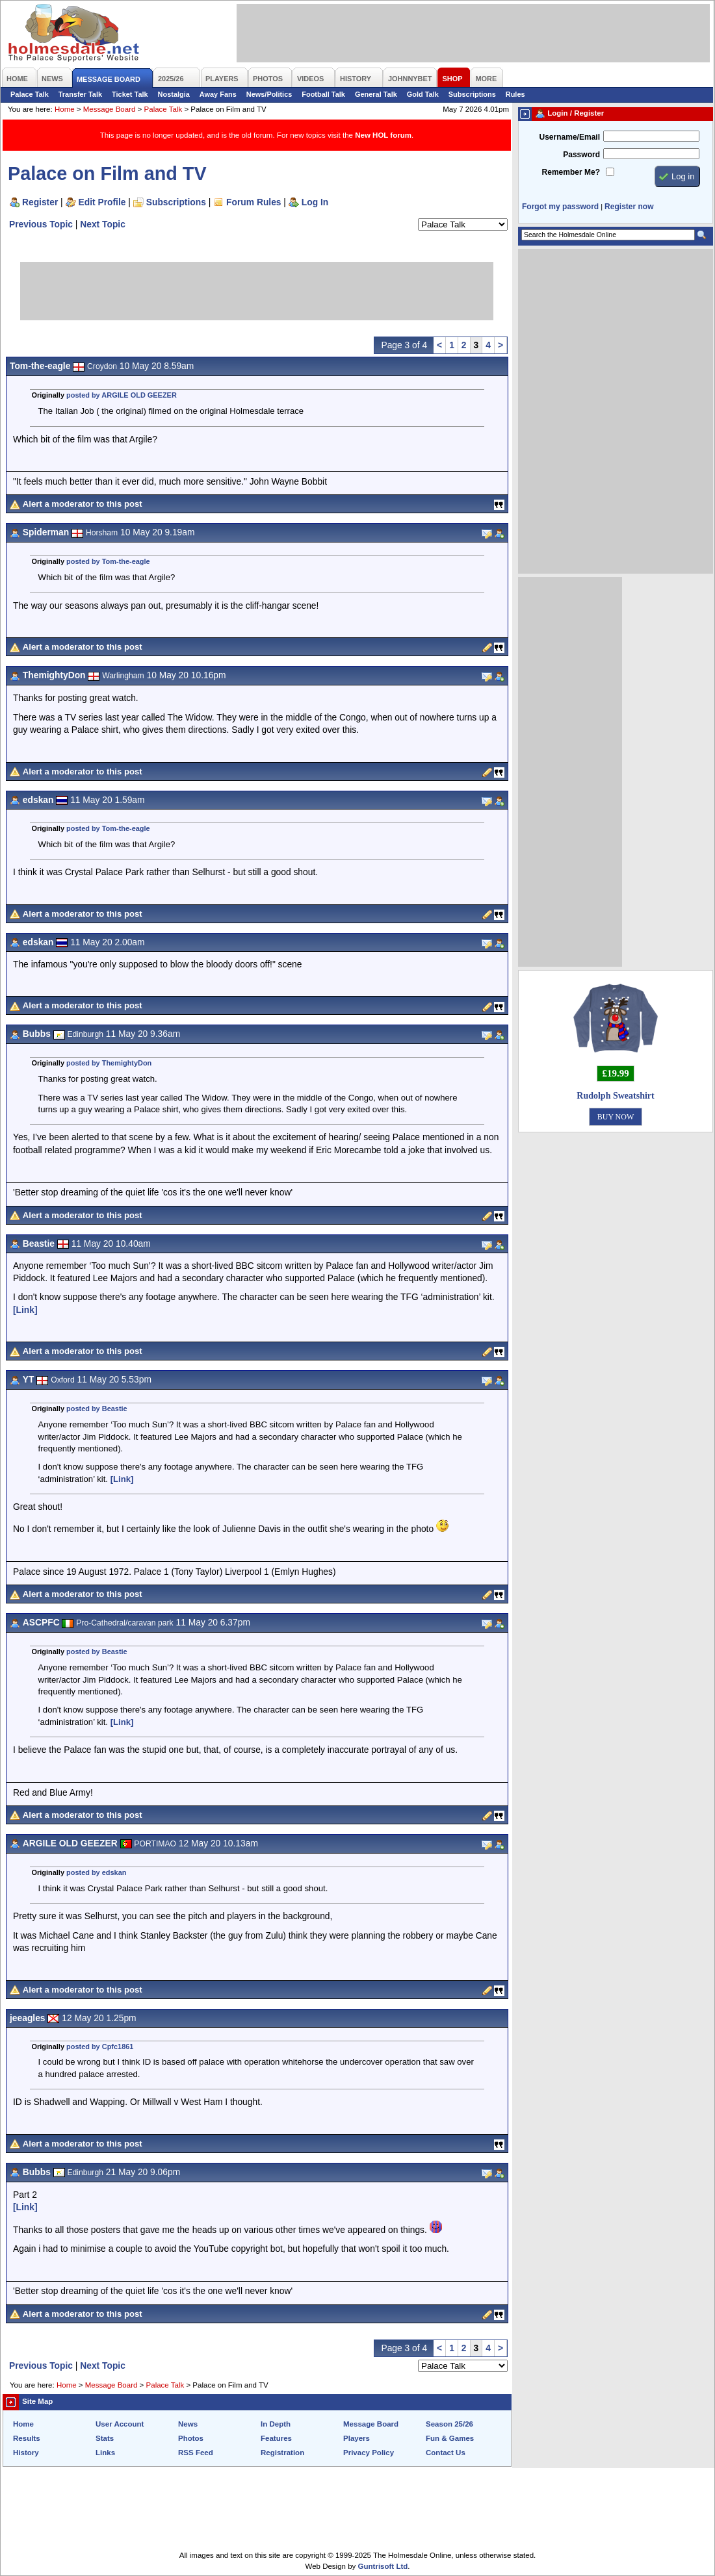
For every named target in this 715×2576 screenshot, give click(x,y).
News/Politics (269, 94)
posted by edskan (96, 1872)
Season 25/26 (449, 2424)
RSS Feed (195, 2452)
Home (65, 109)
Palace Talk (29, 94)
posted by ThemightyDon (108, 1063)
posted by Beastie (96, 1408)
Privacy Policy (368, 2452)
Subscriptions (472, 94)
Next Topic (102, 224)
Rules (515, 94)
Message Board (109, 109)
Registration (282, 2452)
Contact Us (445, 2452)
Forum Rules (253, 202)
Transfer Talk (80, 94)
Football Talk (323, 94)
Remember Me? (571, 172)
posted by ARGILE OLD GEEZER (121, 395)
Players (356, 2438)
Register (40, 202)
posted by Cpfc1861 (99, 2046)
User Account (120, 2424)
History (26, 2452)
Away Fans (218, 94)
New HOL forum (383, 135)
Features (276, 2438)
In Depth (276, 2424)
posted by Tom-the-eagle (108, 561)
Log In (315, 202)
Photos (190, 2438)
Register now (628, 206)
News (188, 2424)
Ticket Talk (130, 94)
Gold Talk (423, 94)
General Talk (376, 94)
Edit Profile (102, 202)
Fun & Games (450, 2438)
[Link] (25, 1310)
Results (26, 2438)
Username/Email (569, 137)
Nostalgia (174, 94)
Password (581, 154)
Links (105, 2452)
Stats (105, 2438)
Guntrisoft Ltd (383, 2566)
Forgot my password (560, 206)
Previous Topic (41, 224)
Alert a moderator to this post (82, 504)
